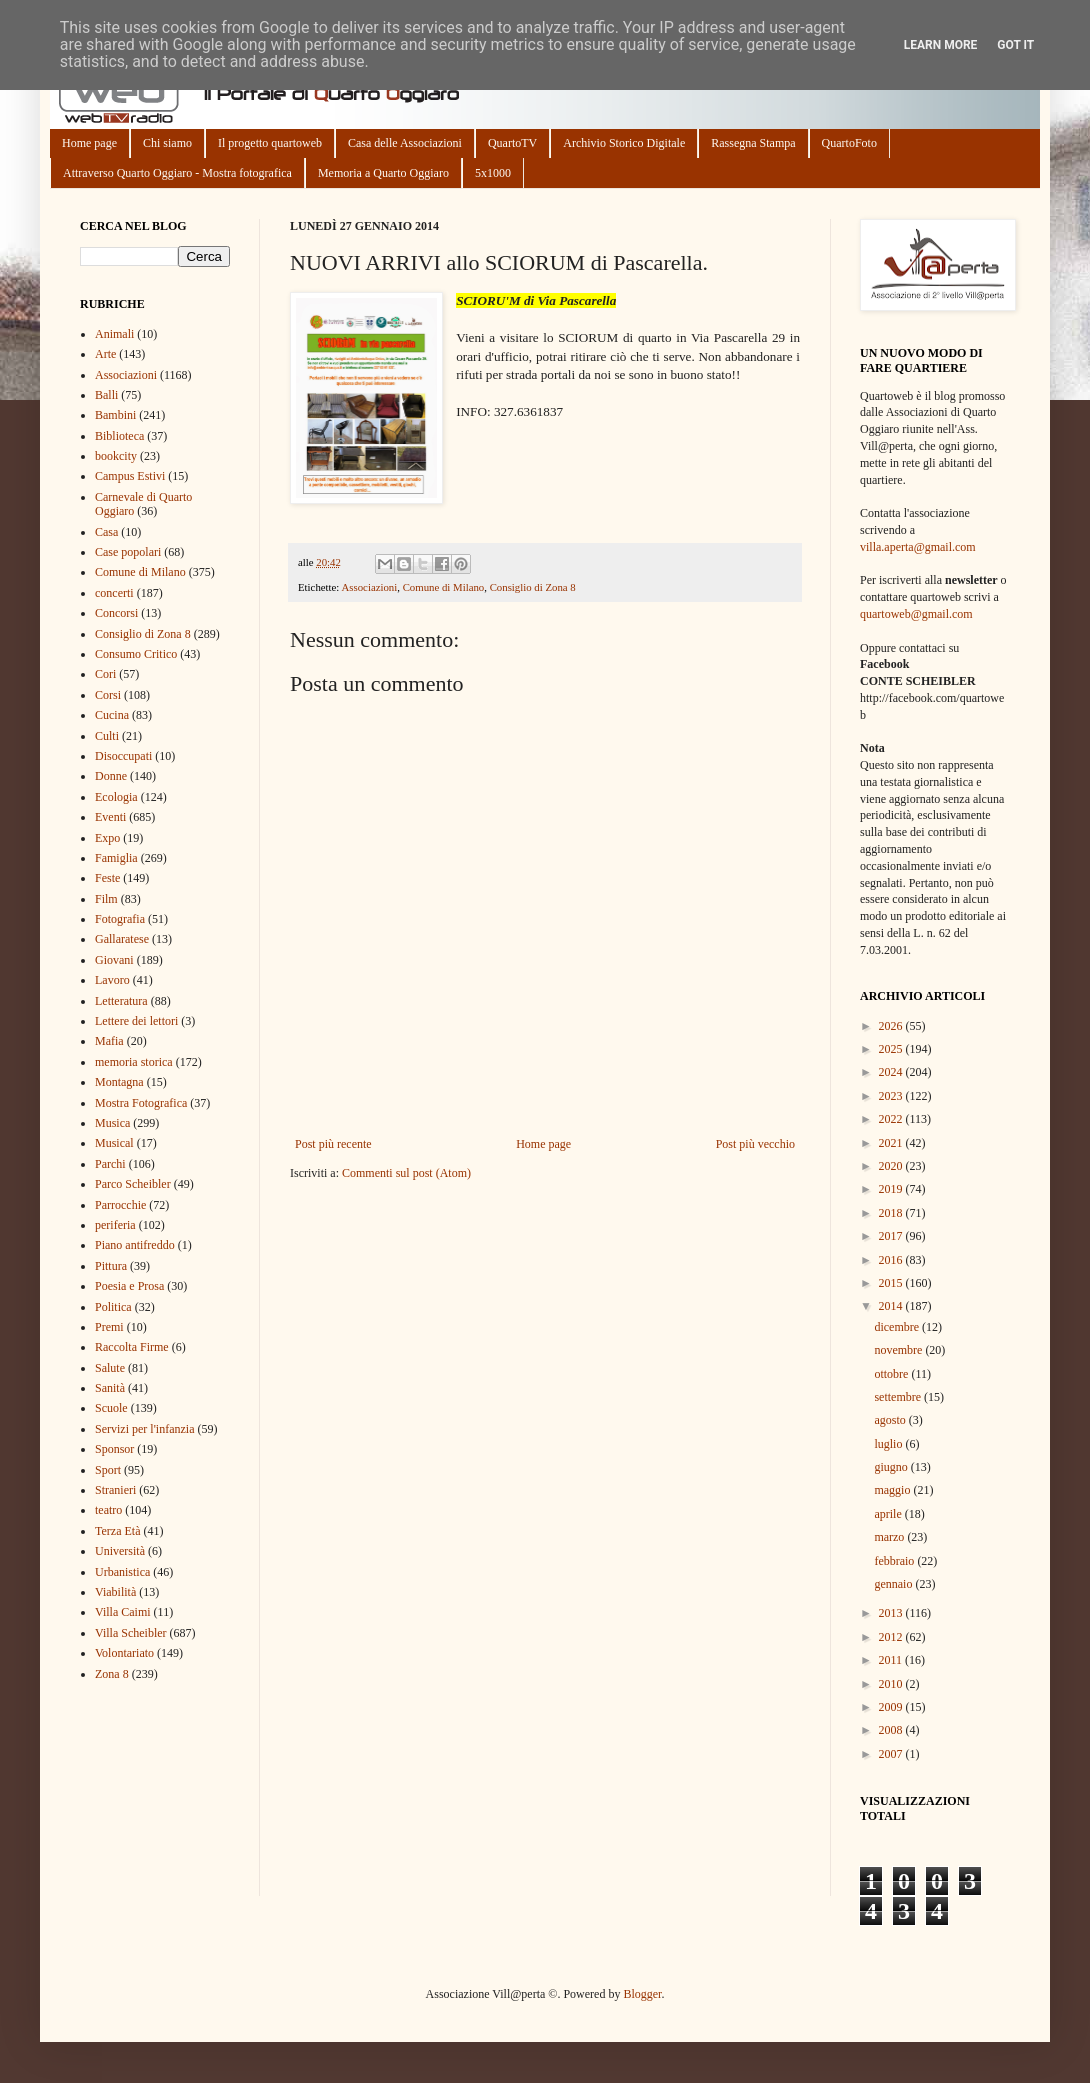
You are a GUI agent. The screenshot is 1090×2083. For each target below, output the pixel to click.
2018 (892, 1213)
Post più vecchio (755, 1144)
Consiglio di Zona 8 (533, 587)
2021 (892, 1143)
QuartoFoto (849, 143)
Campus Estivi (130, 476)
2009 (892, 1707)
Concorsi (116, 613)
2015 (892, 1283)
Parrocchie (120, 1205)
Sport (108, 1470)
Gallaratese (122, 939)
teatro (108, 1510)
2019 (892, 1189)
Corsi (108, 695)
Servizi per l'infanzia (144, 1429)
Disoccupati (123, 756)
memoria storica (134, 1062)
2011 (892, 1660)
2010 (892, 1684)
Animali (114, 334)
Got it (1015, 45)
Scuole (111, 1408)
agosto (891, 1420)
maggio (893, 1490)
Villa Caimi (123, 1612)
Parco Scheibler (133, 1184)
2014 (892, 1306)
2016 (892, 1260)
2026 (892, 1026)
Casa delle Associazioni (405, 143)
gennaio (894, 1584)
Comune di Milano (444, 587)
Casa (106, 532)
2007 (892, 1754)
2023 (892, 1096)
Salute (110, 1368)
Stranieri (115, 1490)
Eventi (110, 817)
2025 (892, 1049)
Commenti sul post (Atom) (406, 1173)
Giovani (114, 960)
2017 (892, 1236)
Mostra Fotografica (141, 1103)
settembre (899, 1397)
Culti (107, 736)
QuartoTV (512, 143)
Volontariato (124, 1653)
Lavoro (112, 980)
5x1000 (493, 173)
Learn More (941, 45)
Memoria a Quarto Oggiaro (383, 173)
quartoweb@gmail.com (916, 614)
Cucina (112, 715)
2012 (892, 1637)
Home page (89, 143)
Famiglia (116, 858)
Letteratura (121, 1001)
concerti (114, 593)
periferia (115, 1225)
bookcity (116, 456)
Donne (111, 776)
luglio (889, 1444)
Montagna (119, 1082)
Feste (107, 878)
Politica (113, 1307)
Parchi (110, 1164)
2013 (892, 1613)
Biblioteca (119, 436)
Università (120, 1551)
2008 (892, 1730)
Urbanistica (122, 1572)
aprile (889, 1514)
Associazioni (369, 587)
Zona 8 (112, 1674)
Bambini (115, 415)
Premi (109, 1327)
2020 (892, 1166)
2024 (892, 1072)
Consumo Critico (136, 654)
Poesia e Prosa (129, 1286)
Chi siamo (167, 143)
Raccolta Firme (132, 1347)
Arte (105, 354)
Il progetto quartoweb (270, 143)
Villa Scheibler (131, 1633)
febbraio (895, 1561)
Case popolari (128, 552)
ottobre (892, 1374)
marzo (890, 1537)
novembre (899, 1350)
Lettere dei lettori (136, 1021)
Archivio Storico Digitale (624, 143)
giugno (892, 1467)
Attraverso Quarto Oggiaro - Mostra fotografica (177, 173)
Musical (114, 1143)
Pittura (111, 1266)
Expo (107, 838)
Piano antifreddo (135, 1245)
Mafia (109, 1041)
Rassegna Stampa (753, 143)
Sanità (110, 1388)
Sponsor (114, 1449)
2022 (892, 1119)
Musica (112, 1123)
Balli (106, 395)
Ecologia (116, 797)
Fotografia (120, 919)
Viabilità (115, 1592)
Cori (105, 674)
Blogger (642, 1994)
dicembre (898, 1327)
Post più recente (333, 1144)
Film (106, 899)
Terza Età (117, 1531)
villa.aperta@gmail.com (918, 547)
